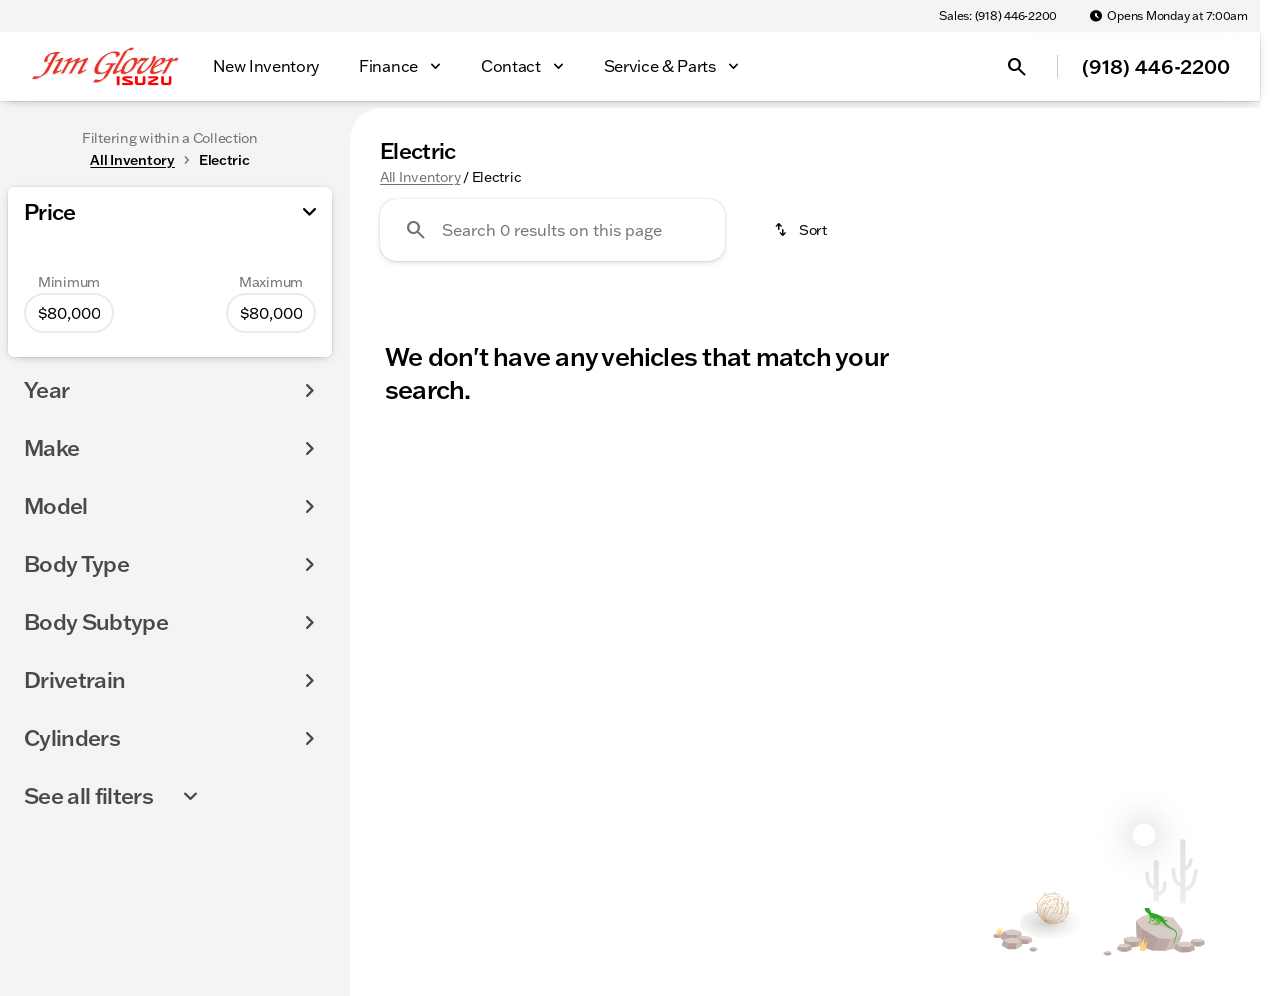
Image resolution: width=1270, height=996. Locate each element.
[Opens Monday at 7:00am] (1168, 16)
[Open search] (1017, 67)
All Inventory (420, 177)
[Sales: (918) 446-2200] (998, 16)
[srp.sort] (802, 230)
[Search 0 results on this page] (552, 230)
